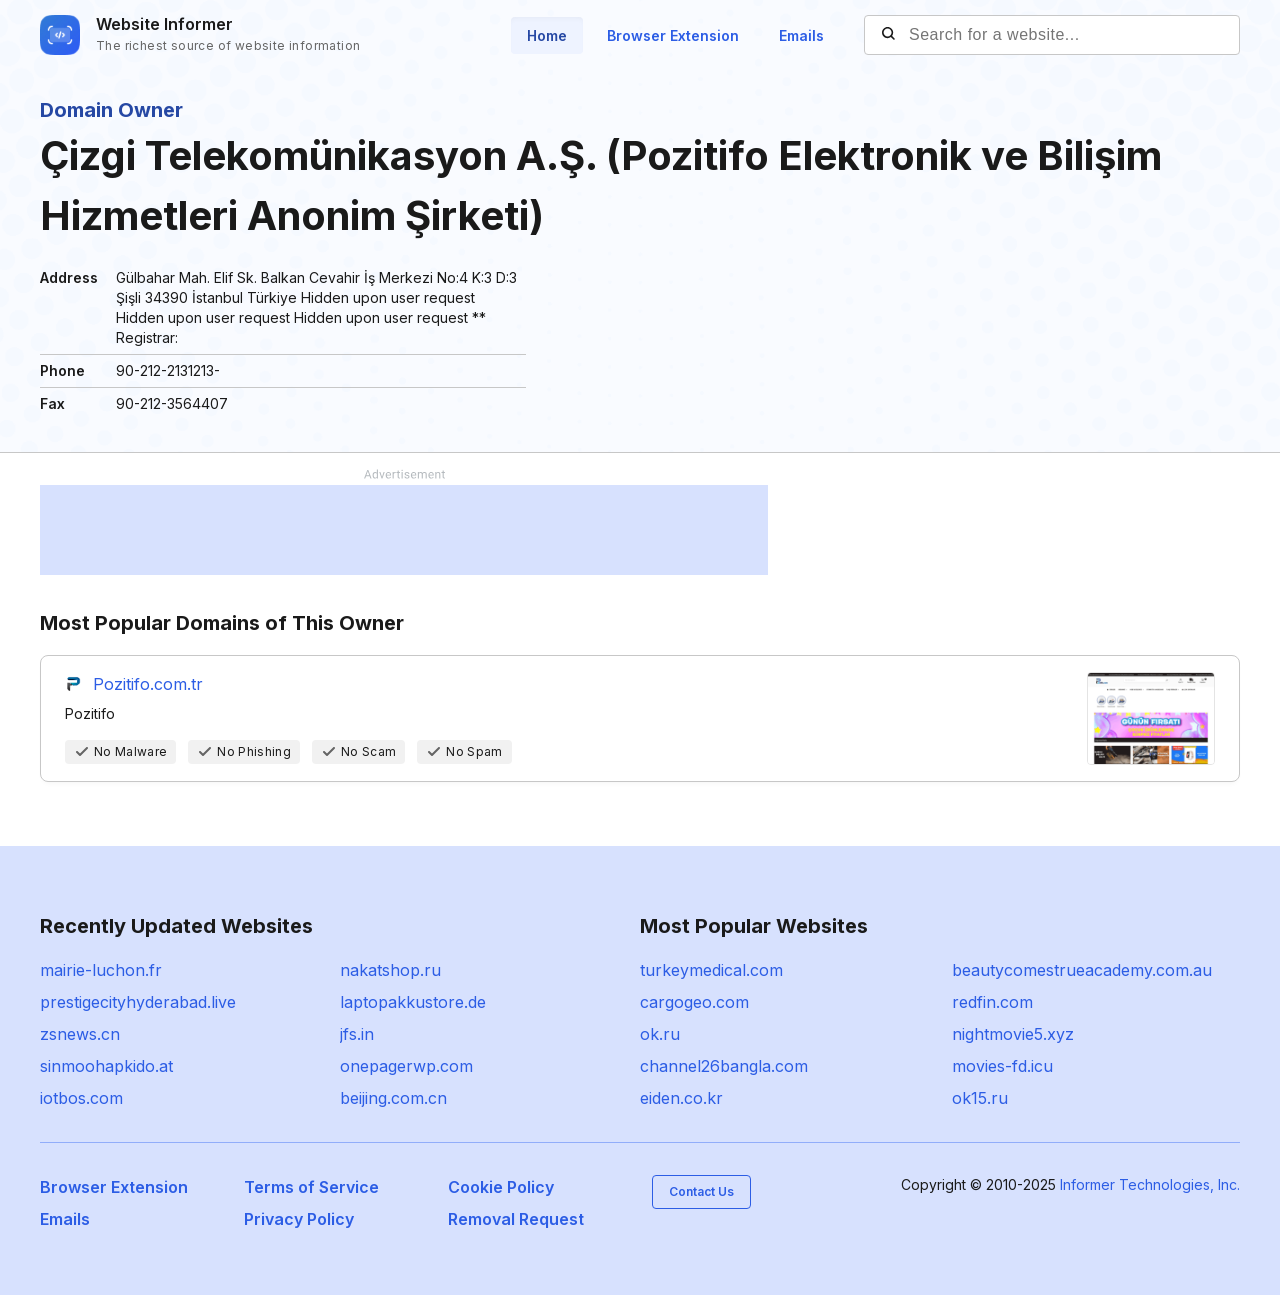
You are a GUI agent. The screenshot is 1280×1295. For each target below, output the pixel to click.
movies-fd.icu (1002, 1066)
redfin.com (992, 1002)
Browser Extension (673, 35)
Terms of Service (311, 1187)
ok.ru (660, 1034)
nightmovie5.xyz (1013, 1034)
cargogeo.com (694, 1002)
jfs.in (357, 1034)
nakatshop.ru (390, 970)
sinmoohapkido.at (106, 1066)
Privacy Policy (299, 1219)
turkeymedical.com (711, 970)
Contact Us (701, 1191)
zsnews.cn (80, 1034)
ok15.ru (980, 1098)
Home (547, 35)
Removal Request (516, 1219)
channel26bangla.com (724, 1066)
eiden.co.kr (681, 1098)
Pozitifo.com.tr (148, 684)
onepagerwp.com (406, 1066)
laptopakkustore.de (413, 1002)
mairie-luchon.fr (101, 970)
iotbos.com (81, 1098)
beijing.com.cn (393, 1098)
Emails (801, 35)
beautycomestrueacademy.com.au (1082, 970)
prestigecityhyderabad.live (138, 1002)
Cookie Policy (501, 1187)
